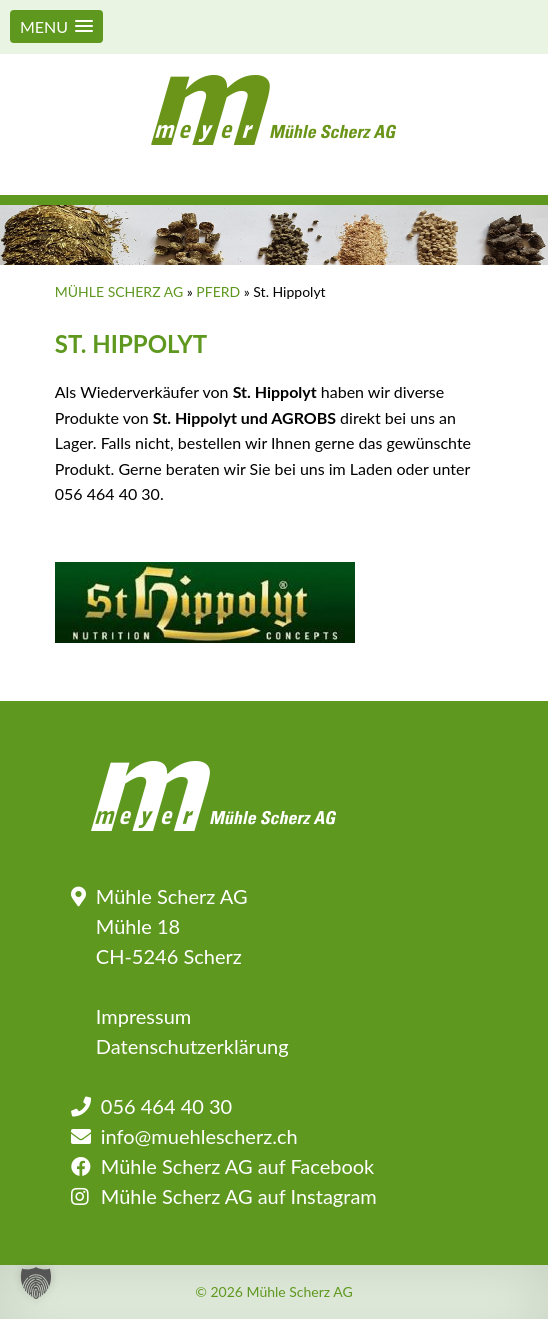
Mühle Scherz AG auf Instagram (239, 1196)
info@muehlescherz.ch (199, 1136)
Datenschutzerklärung (192, 1046)
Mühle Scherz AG (119, 291)
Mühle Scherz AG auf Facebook (237, 1166)
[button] (56, 26)
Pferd (218, 291)
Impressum (143, 1016)
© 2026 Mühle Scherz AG (274, 1292)
